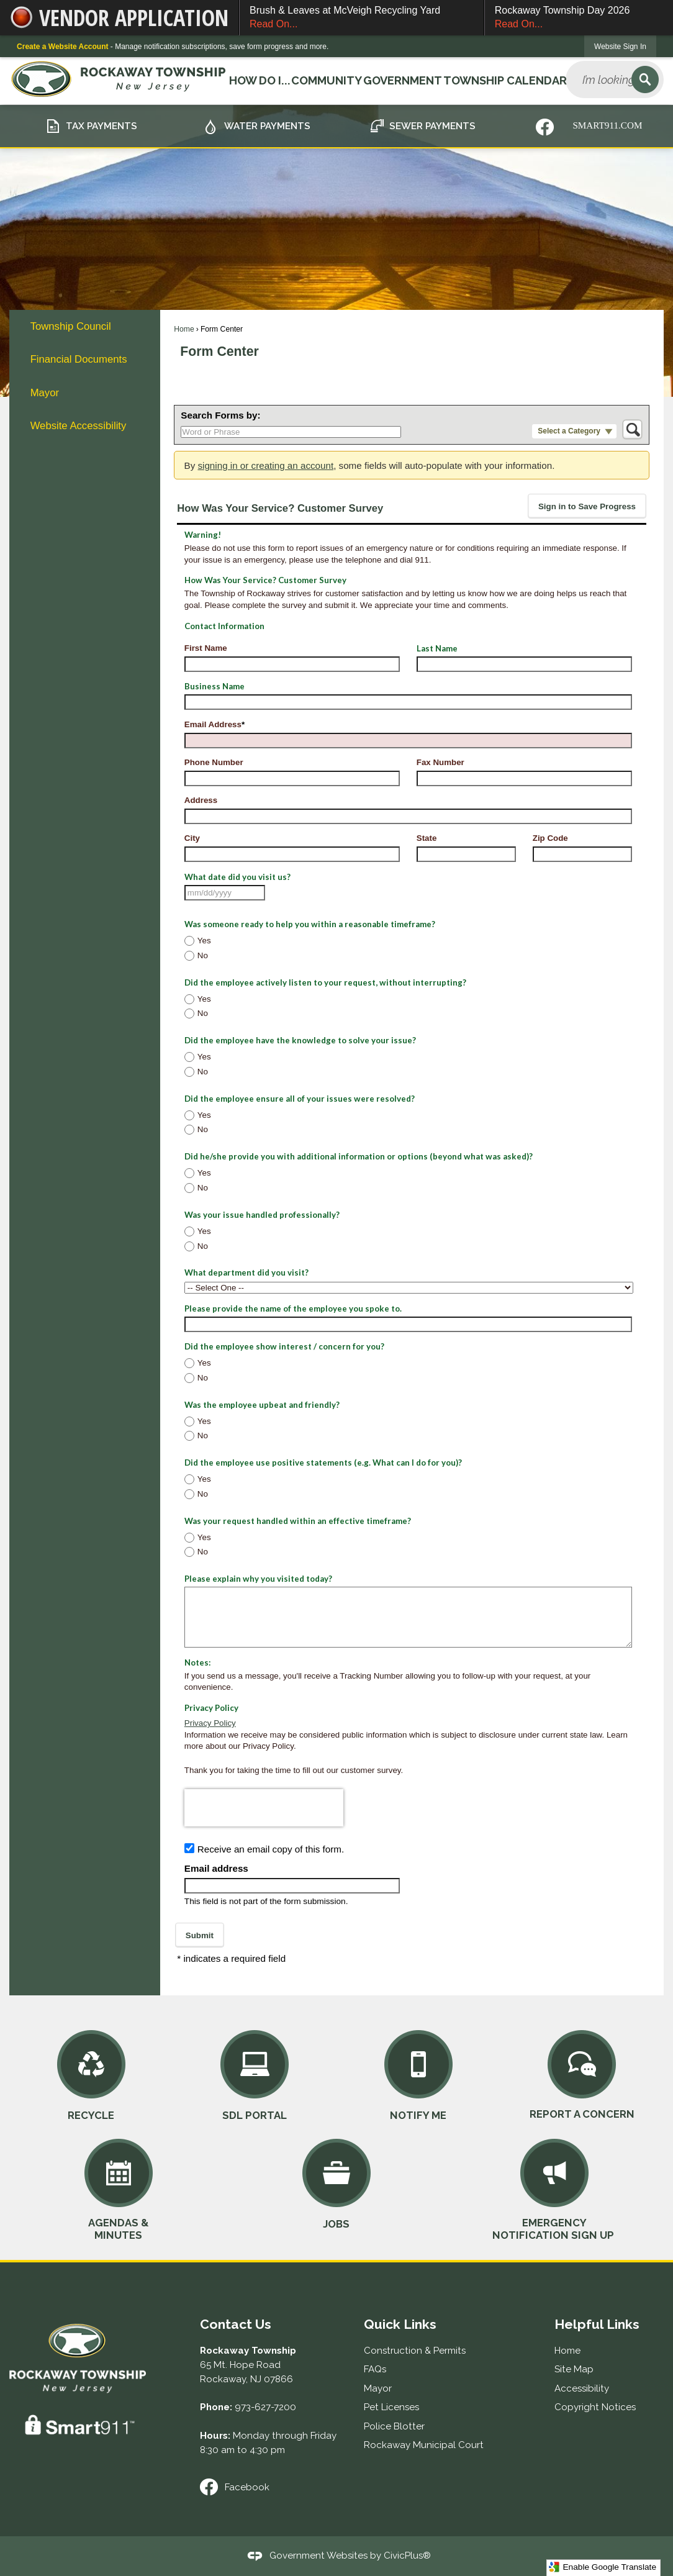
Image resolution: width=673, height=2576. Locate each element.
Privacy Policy (210, 1723)
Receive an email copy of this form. (270, 1849)
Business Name (214, 686)
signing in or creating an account (265, 465)
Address (200, 800)
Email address (216, 1868)
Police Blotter (394, 2426)
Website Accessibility (78, 426)
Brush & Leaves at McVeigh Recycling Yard (362, 18)
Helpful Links (596, 2324)
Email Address (214, 724)
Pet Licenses (391, 2407)
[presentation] (263, 1807)
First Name (205, 648)
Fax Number (440, 762)
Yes (204, 940)
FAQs (375, 2369)
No (202, 955)
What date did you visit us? (237, 877)
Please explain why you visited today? (258, 1579)
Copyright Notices (595, 2407)
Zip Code (550, 838)
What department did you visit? (246, 1272)
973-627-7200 (265, 2407)
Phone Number (213, 762)
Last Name (437, 648)
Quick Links (400, 2324)
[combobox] (224, 892)
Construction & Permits (415, 2350)
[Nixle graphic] (545, 127)
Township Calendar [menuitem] (504, 80)
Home (184, 329)
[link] (620, 46)
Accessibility (581, 2388)
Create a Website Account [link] (62, 46)
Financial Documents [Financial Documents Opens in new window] (78, 359)
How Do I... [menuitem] (259, 80)
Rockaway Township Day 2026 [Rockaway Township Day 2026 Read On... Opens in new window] (579, 18)
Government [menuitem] (402, 80)
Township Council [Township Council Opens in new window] (70, 326)
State (427, 838)
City (192, 838)
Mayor (44, 393)
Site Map (574, 2369)
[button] (645, 79)
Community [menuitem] (326, 80)
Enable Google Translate (602, 2567)
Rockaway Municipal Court (424, 2445)
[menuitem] (84, 326)
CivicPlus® (407, 2555)
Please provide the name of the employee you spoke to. (293, 1308)
